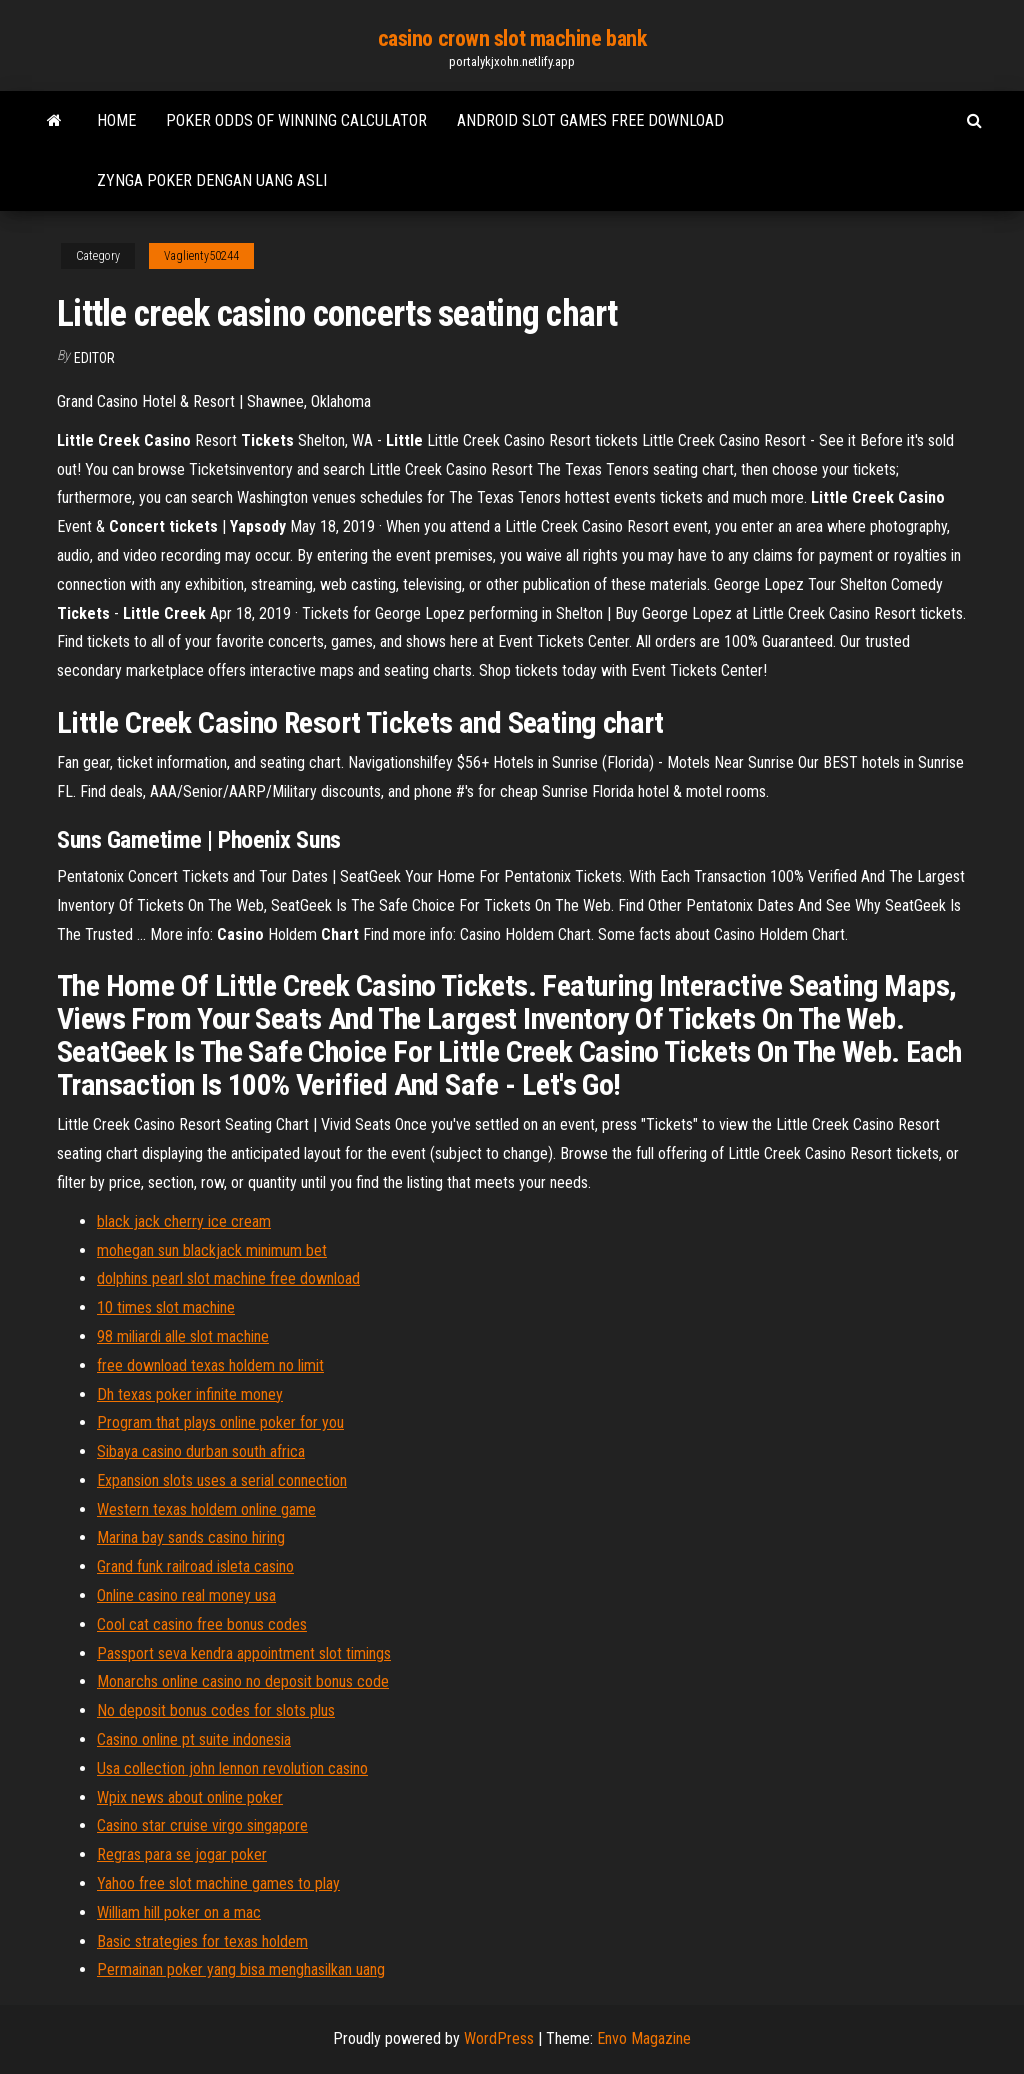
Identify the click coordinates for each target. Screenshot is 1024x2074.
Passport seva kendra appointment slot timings (244, 1653)
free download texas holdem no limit (210, 1365)
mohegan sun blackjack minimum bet (212, 1250)
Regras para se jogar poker (182, 1854)
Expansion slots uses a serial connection (222, 1480)
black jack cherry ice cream (184, 1221)
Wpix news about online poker (190, 1797)
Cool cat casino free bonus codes (202, 1624)
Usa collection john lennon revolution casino (232, 1768)
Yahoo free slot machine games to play (218, 1883)
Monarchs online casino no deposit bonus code (243, 1681)
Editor (94, 358)
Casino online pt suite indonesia (194, 1739)
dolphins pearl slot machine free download (228, 1278)
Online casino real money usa (186, 1595)
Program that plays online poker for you (220, 1422)
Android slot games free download (590, 120)
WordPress (499, 2038)
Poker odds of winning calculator (296, 120)
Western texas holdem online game (206, 1509)
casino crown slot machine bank (512, 38)
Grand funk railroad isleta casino (195, 1566)
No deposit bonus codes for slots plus (216, 1710)
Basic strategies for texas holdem (202, 1941)
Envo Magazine (644, 2038)
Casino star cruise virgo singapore (202, 1825)
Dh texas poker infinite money (190, 1394)
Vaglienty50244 (201, 256)
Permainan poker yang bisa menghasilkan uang (241, 1969)
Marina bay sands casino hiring (191, 1537)
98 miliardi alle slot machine (183, 1336)
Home (116, 120)
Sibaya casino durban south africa (201, 1451)
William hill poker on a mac (179, 1912)
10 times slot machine (166, 1307)
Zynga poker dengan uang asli (212, 180)
